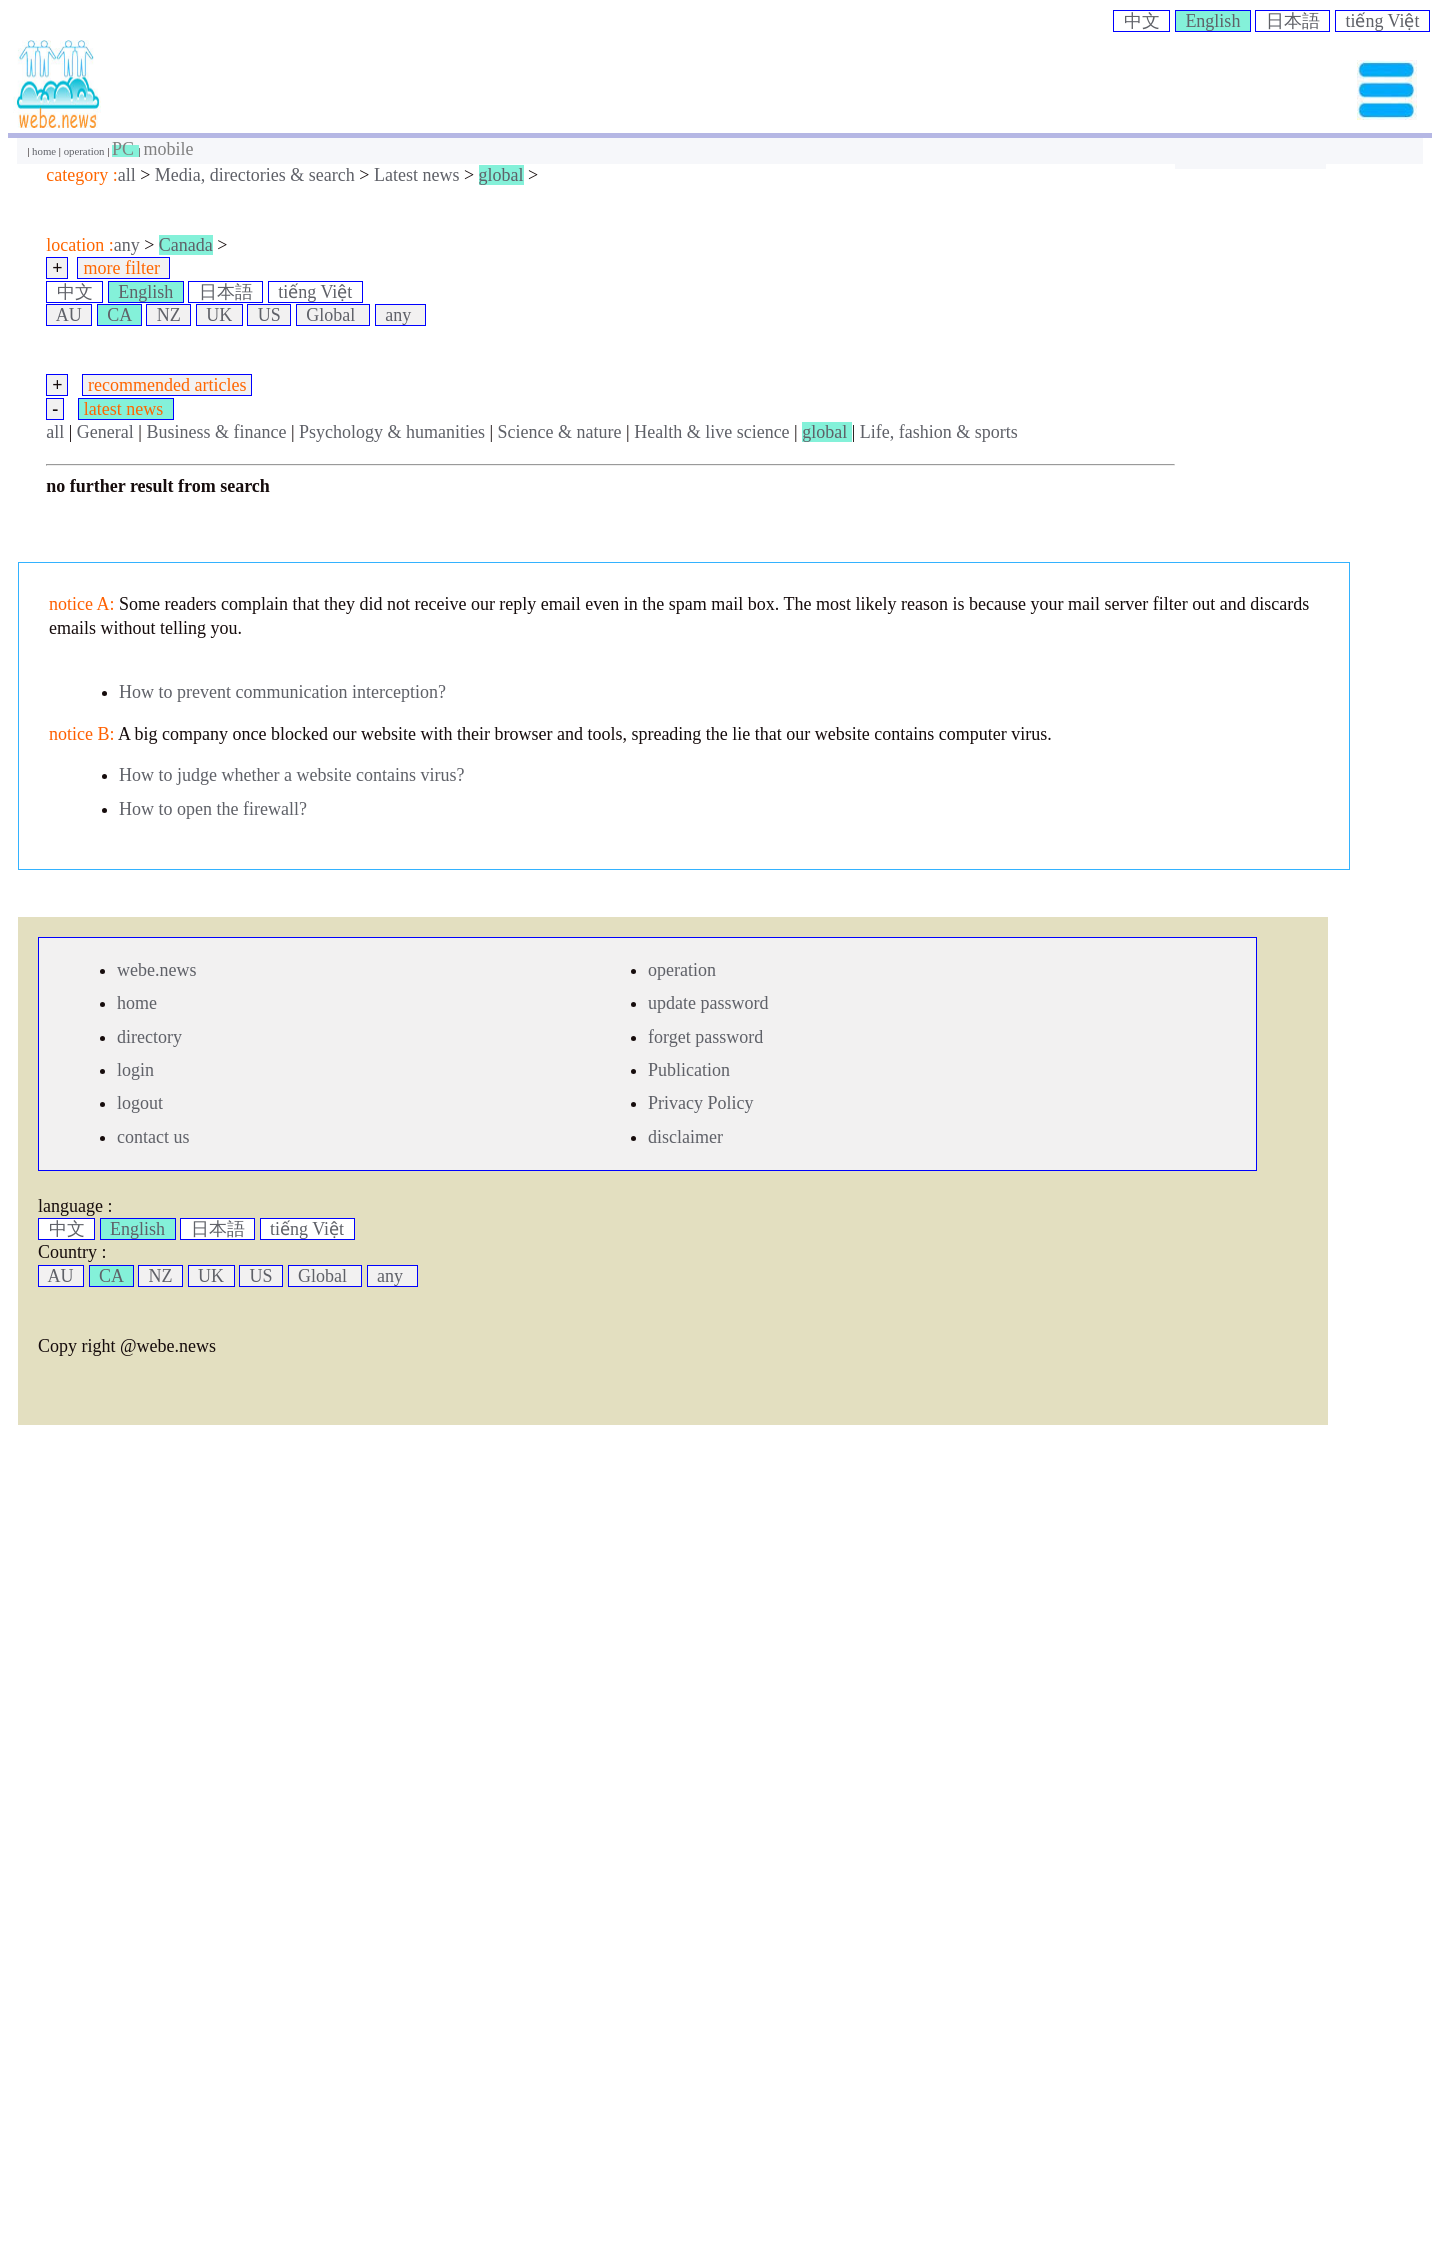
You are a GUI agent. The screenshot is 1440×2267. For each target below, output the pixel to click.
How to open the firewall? (213, 809)
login (135, 1070)
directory (149, 1037)
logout (140, 1103)
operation (85, 151)
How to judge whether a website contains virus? (291, 775)
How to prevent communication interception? (282, 692)
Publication (689, 1070)
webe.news (156, 970)
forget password (705, 1037)
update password (708, 1003)
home (45, 151)
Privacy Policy (701, 1103)
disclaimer (685, 1137)
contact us (153, 1137)
